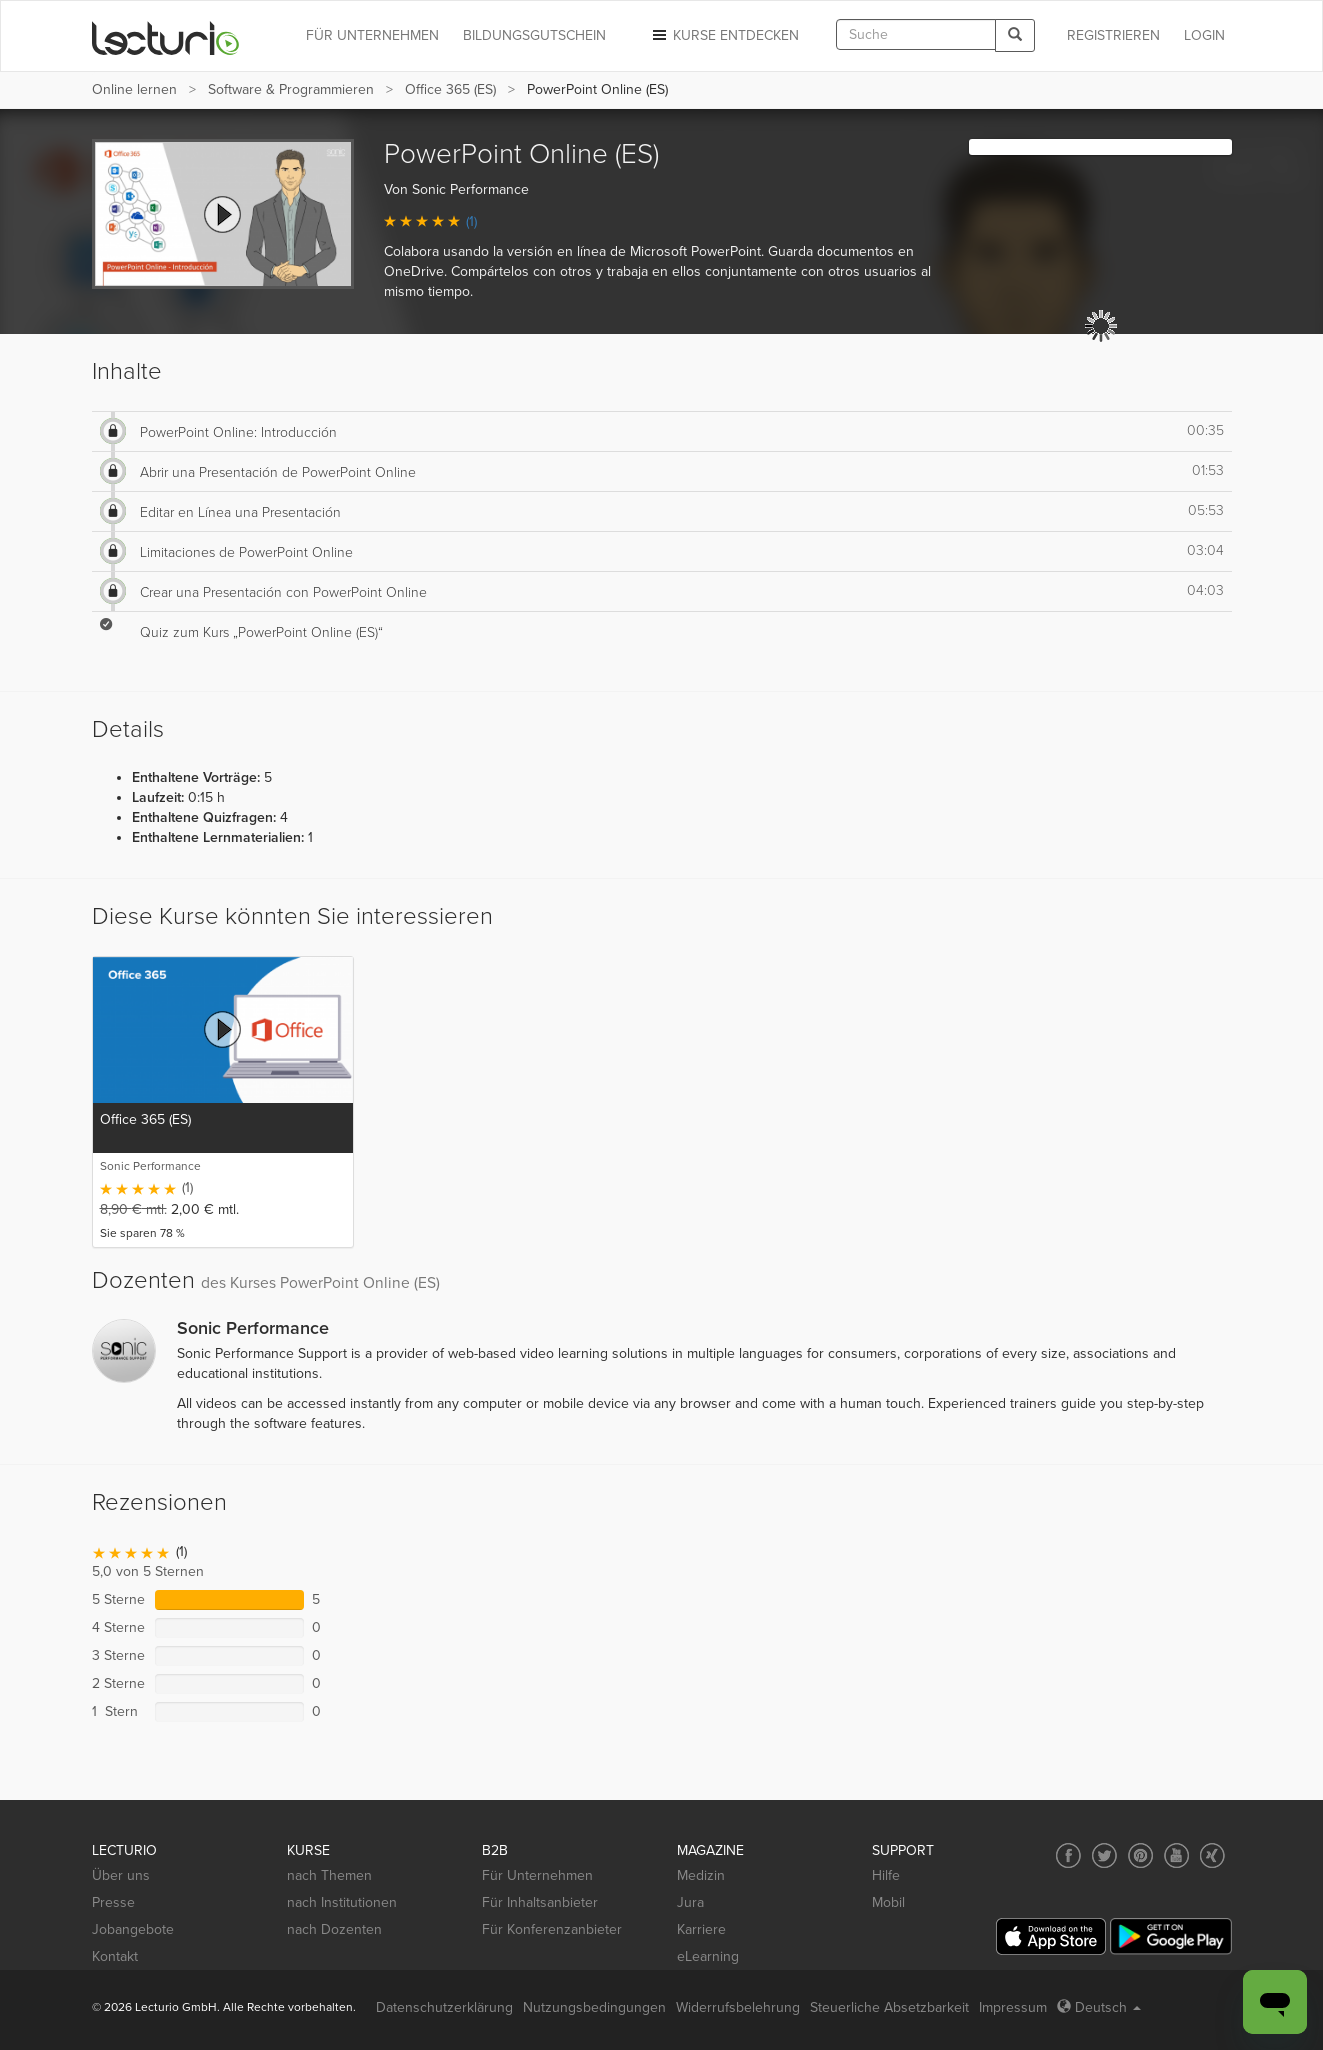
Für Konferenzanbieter (552, 1929)
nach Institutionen (342, 1902)
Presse (113, 1902)
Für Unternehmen (537, 1875)
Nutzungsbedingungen (594, 2007)
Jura (690, 1902)
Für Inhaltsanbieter (540, 1902)
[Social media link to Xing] (1212, 1855)
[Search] (1015, 35)
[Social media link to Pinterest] (1140, 1855)
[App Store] (1051, 1936)
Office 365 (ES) (450, 89)
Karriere (701, 1929)
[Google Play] (1171, 1936)
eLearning (708, 1956)
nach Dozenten (334, 1929)
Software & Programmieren (291, 89)
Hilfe (886, 1875)
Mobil (888, 1902)
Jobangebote (133, 1929)
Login (1204, 35)
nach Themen (329, 1875)
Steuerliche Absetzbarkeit (889, 2007)
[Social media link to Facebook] (1068, 1855)
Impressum (1013, 2007)
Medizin (701, 1875)
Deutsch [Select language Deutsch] (1099, 2007)
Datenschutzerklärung (444, 2007)
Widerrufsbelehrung (738, 2007)
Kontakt (115, 1956)
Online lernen (134, 89)
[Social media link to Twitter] (1104, 1855)
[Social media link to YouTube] (1176, 1855)
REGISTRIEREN (1113, 35)
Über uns (121, 1875)
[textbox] (916, 34)
